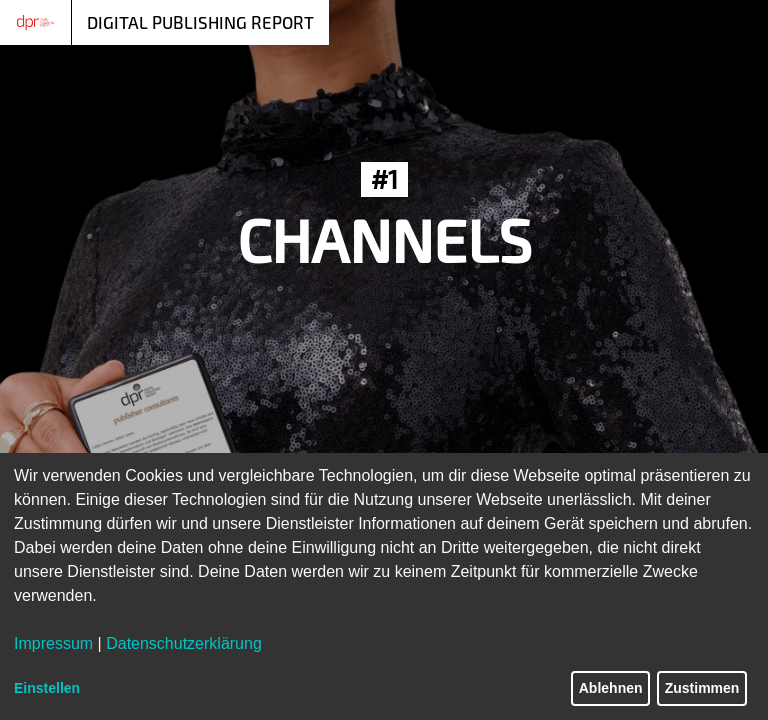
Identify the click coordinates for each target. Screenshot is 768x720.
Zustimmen (702, 688)
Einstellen (47, 688)
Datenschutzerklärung (184, 643)
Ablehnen (611, 688)
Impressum (53, 643)
